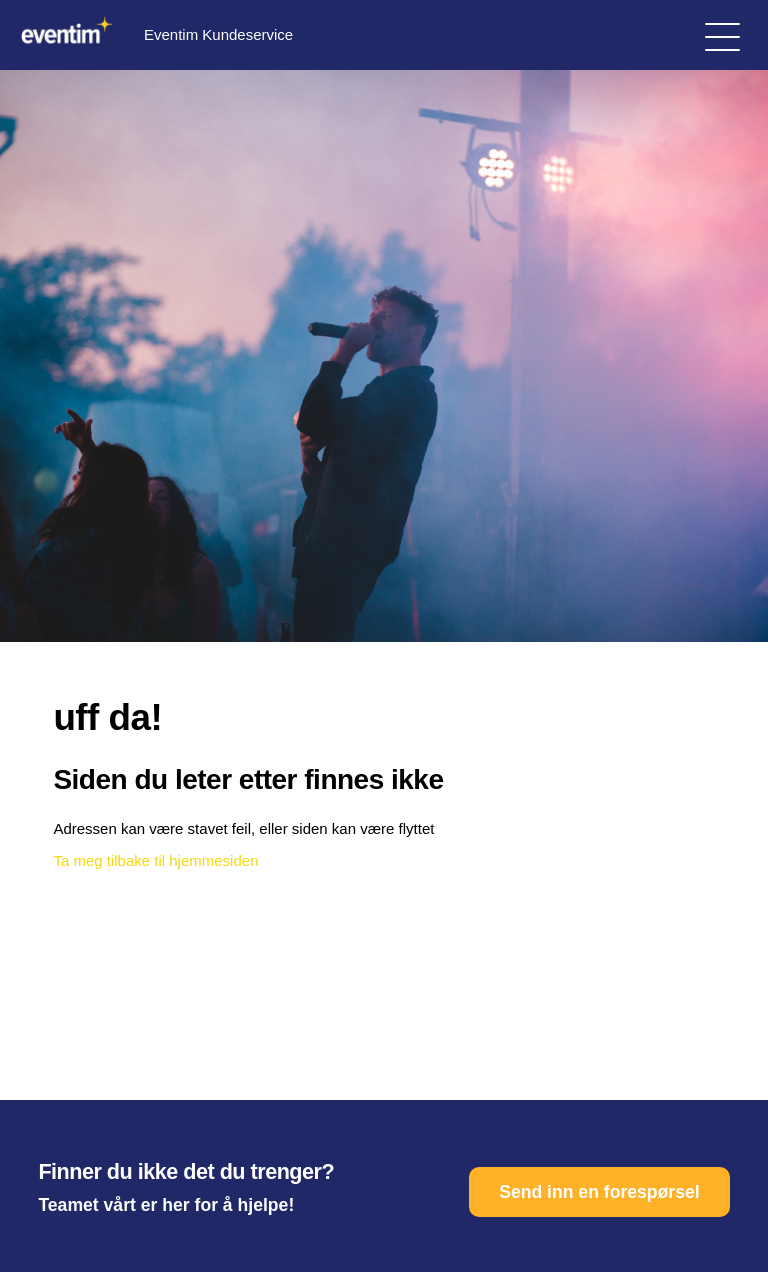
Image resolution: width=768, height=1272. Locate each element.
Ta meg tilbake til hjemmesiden (155, 860)
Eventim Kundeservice (154, 35)
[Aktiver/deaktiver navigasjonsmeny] (722, 35)
